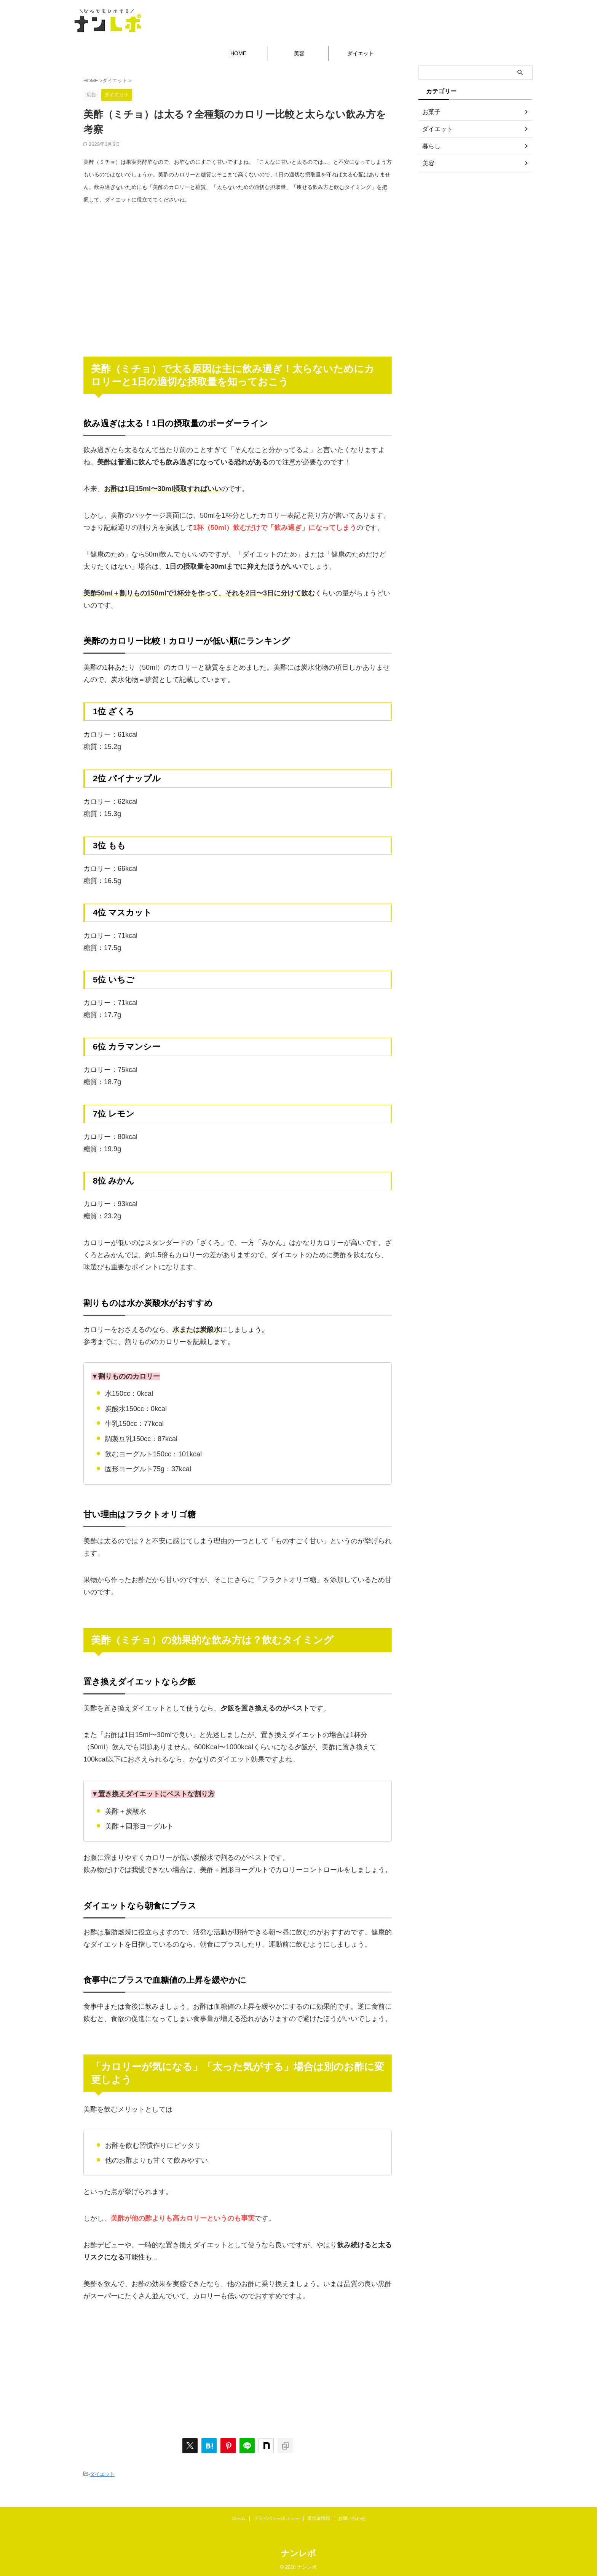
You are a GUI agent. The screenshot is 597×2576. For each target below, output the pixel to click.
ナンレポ (298, 2551)
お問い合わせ (352, 2516)
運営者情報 (318, 2516)
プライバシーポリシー (276, 2516)
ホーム (239, 2516)
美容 (299, 53)
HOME (238, 53)
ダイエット (360, 53)
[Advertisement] (237, 273)
